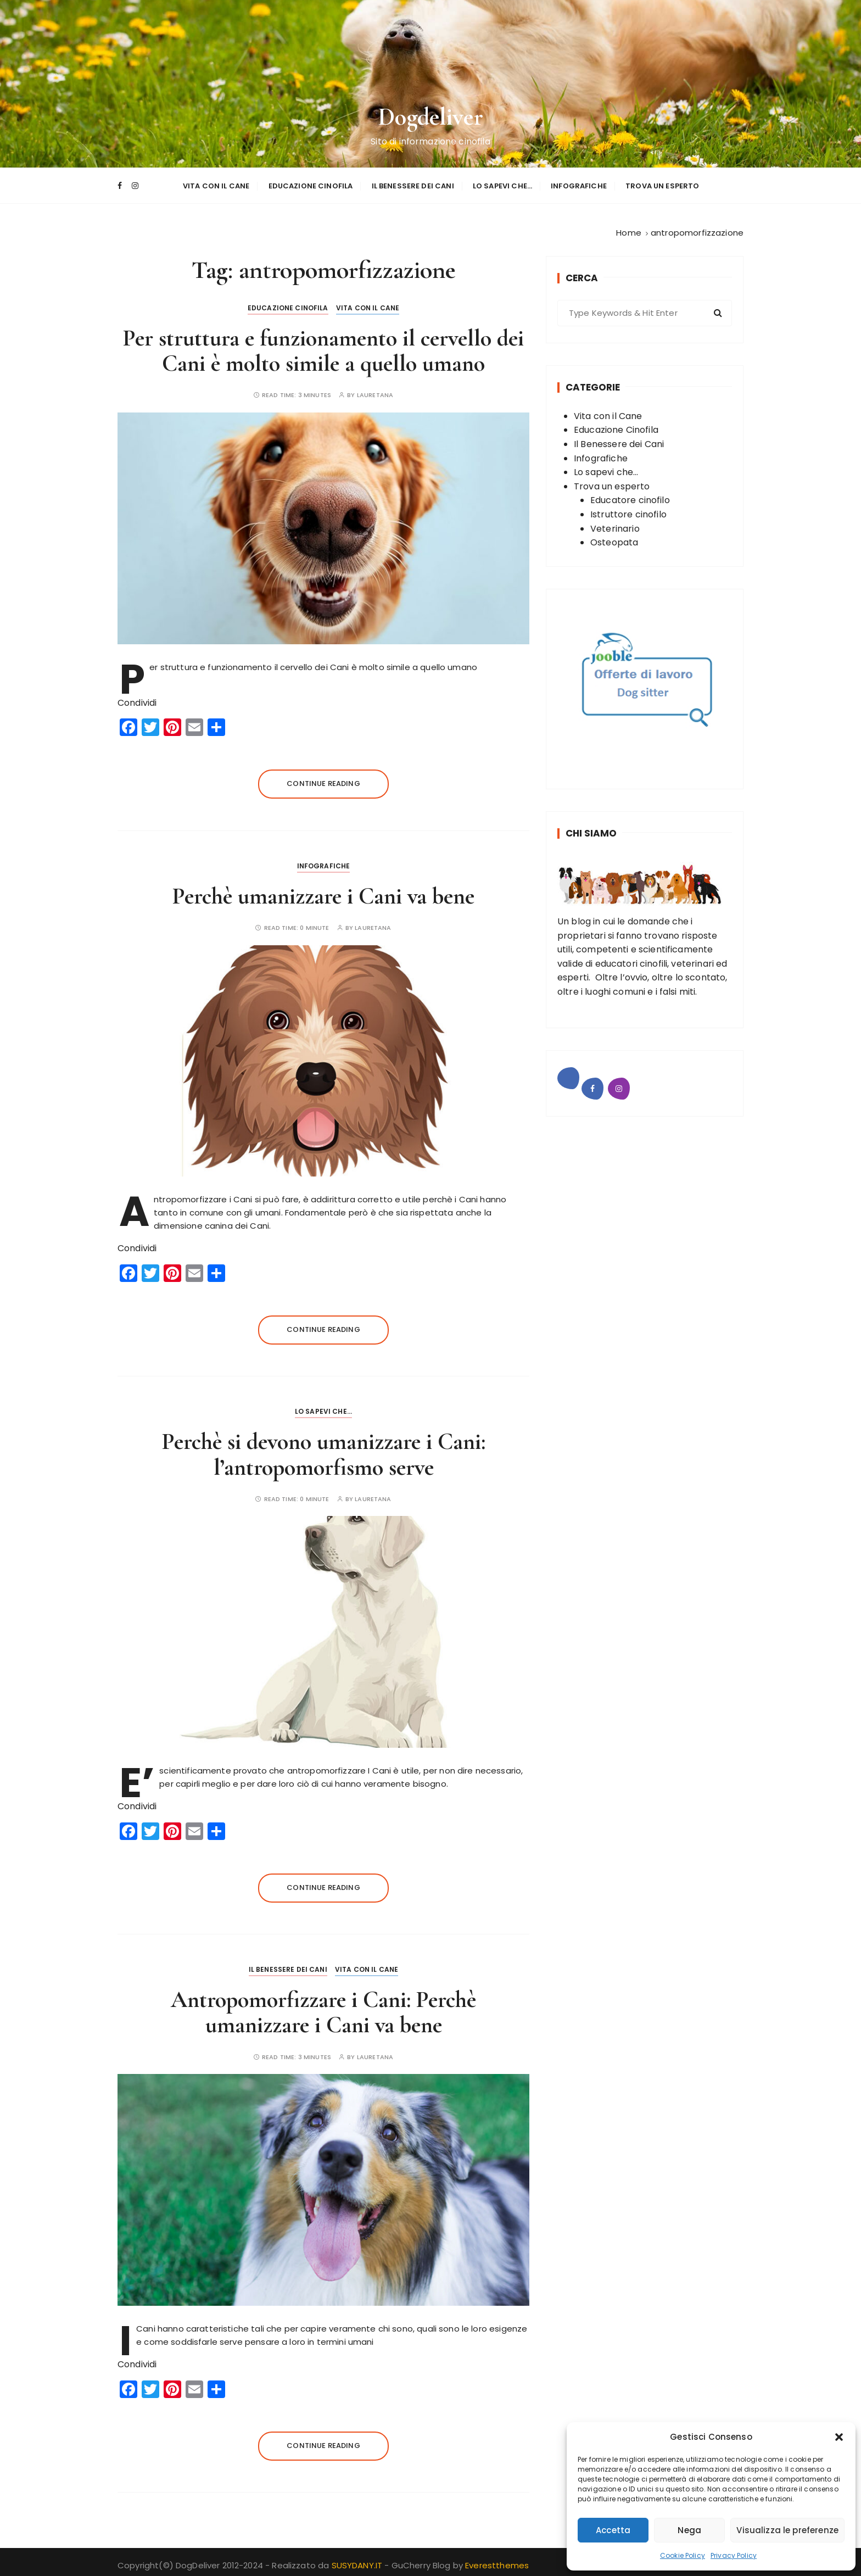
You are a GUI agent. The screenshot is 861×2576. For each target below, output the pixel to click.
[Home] (628, 227)
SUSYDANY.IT (358, 2561)
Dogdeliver (431, 115)
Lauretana (375, 391)
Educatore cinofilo (630, 495)
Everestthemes (497, 2561)
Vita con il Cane (216, 183)
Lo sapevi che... (323, 1407)
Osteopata (614, 538)
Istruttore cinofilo (628, 509)
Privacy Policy (734, 2555)
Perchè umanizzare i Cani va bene (323, 891)
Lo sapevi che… (502, 183)
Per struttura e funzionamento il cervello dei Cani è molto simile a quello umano (323, 345)
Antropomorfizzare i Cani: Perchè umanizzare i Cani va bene (323, 2007)
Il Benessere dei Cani (413, 183)
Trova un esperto (662, 183)
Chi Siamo (591, 828)
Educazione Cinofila (311, 183)
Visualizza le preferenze (787, 2530)
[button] (839, 2437)
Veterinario (615, 523)
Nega (689, 2530)
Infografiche (579, 183)
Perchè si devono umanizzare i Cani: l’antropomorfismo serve (323, 1449)
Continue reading (323, 779)
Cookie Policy (682, 2555)
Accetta (613, 2530)
